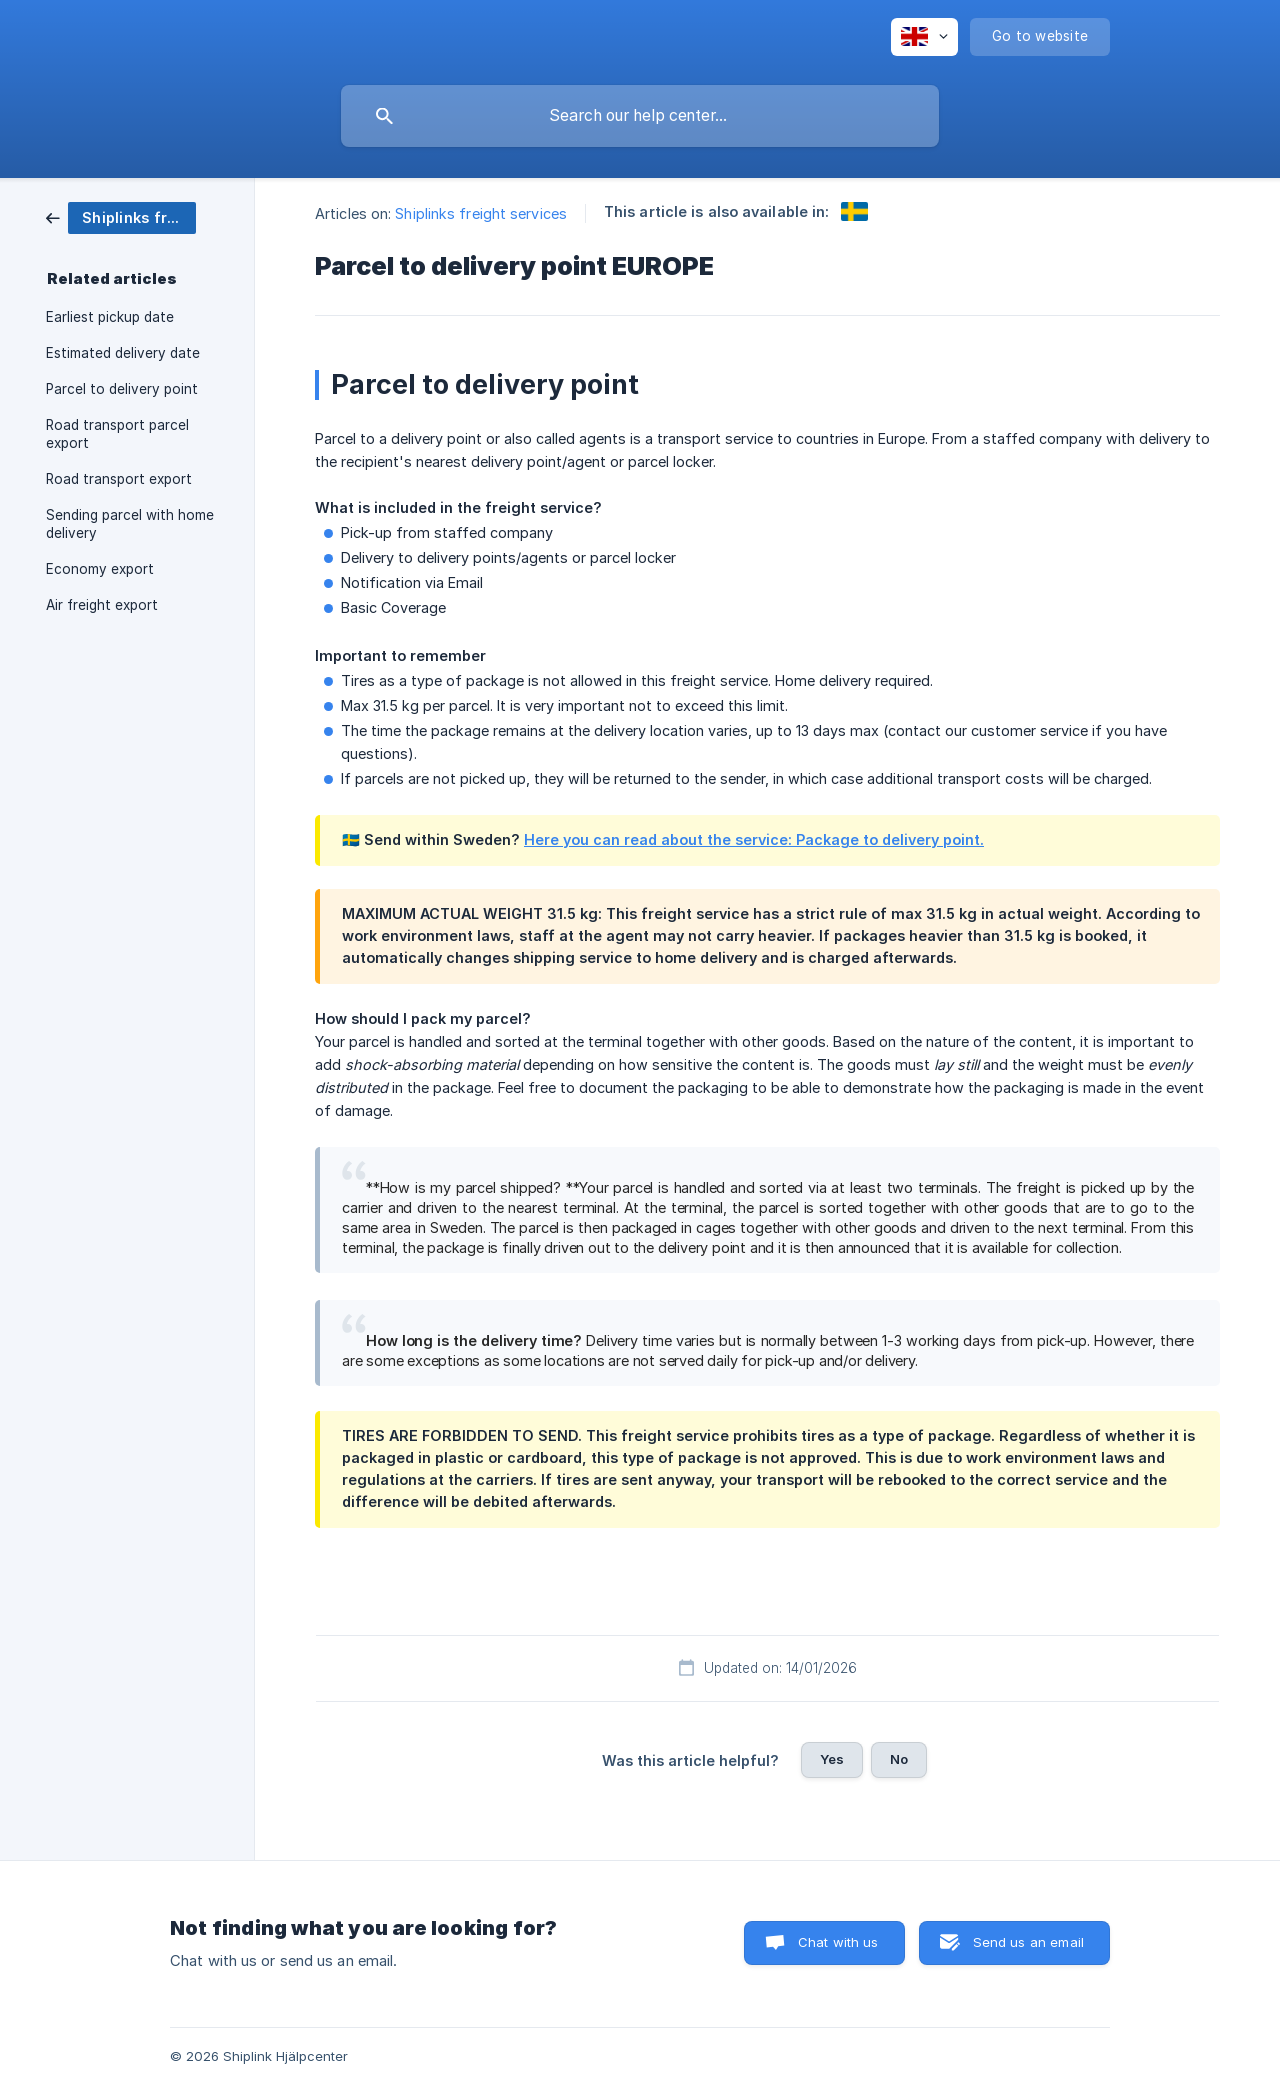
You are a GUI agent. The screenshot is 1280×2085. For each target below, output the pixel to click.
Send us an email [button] (1028, 1942)
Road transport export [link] (119, 479)
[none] (924, 37)
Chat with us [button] (838, 1942)
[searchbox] (640, 116)
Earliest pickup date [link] (110, 317)
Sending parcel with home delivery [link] (130, 524)
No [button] (899, 1759)
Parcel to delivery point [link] (122, 389)
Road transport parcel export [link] (117, 434)
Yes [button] (832, 1759)
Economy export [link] (100, 569)
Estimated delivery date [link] (123, 353)
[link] (121, 216)
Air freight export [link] (102, 605)
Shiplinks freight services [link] (481, 213)
